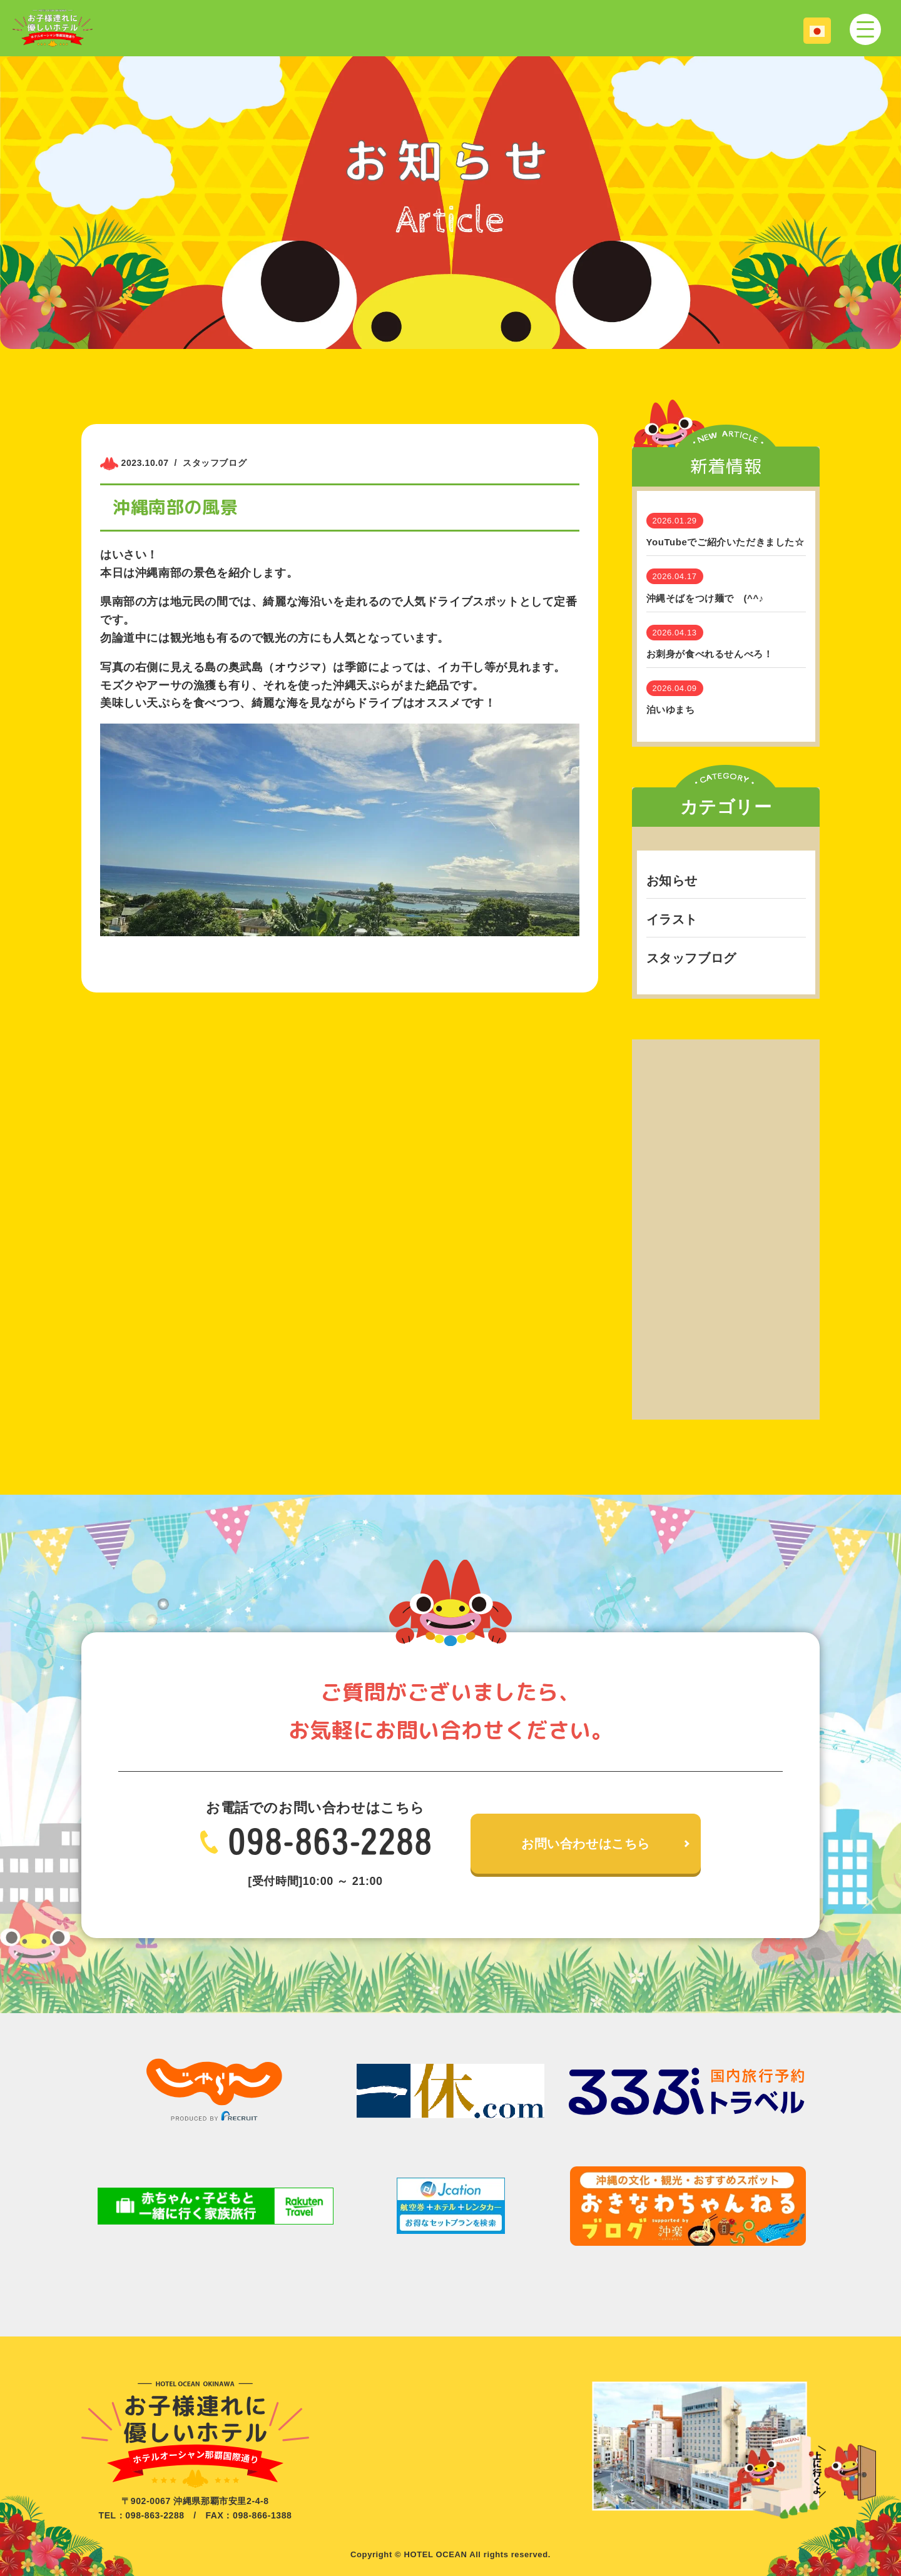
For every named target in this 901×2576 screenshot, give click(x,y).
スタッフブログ (691, 958)
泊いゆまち (670, 709)
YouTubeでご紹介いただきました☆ (725, 542)
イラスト (672, 919)
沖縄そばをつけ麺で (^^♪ (705, 598)
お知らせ (672, 880)
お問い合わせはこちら (585, 1844)
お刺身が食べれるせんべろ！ (709, 654)
